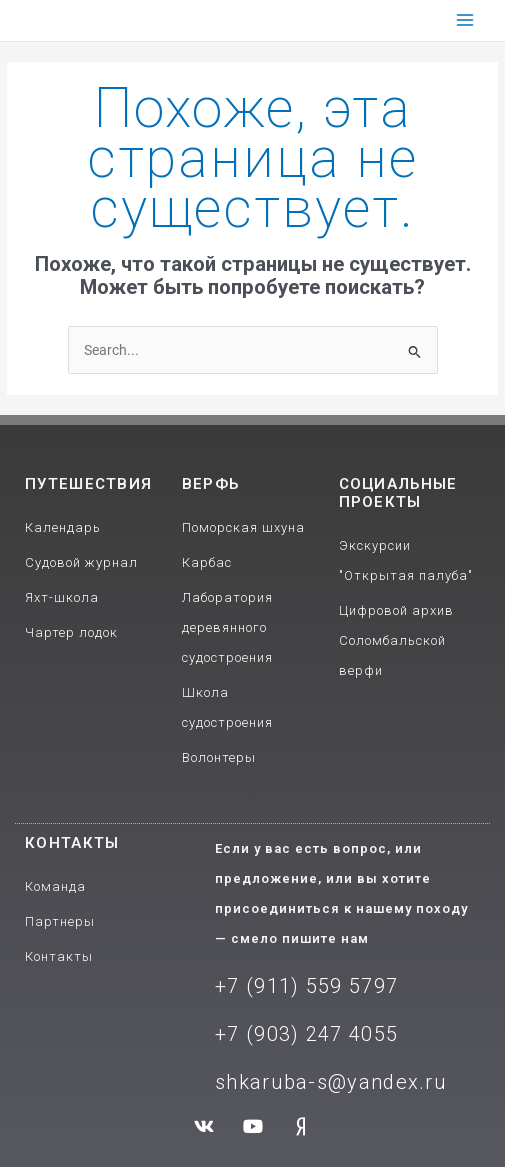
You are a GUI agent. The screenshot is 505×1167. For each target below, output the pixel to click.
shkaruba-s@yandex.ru (331, 1082)
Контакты (72, 843)
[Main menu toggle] (465, 20)
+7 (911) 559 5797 (306, 986)
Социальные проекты (398, 493)
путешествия (88, 484)
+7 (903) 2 (266, 1034)
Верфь (211, 484)
